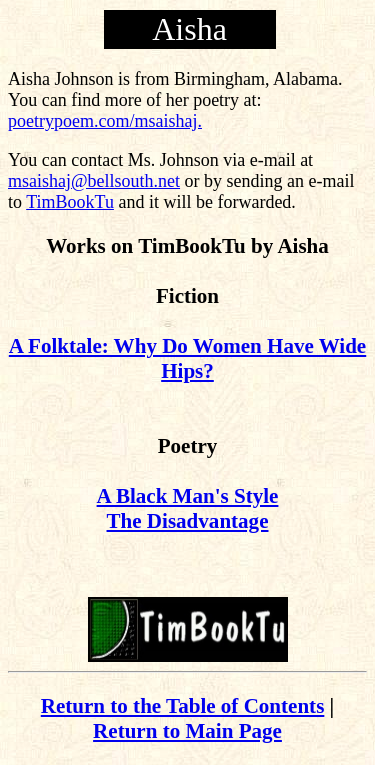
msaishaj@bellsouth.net (94, 181)
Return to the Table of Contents (183, 706)
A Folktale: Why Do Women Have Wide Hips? (187, 358)
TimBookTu (70, 202)
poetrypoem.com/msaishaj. (105, 121)
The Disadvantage (188, 521)
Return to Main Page (187, 731)
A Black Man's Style (188, 496)
